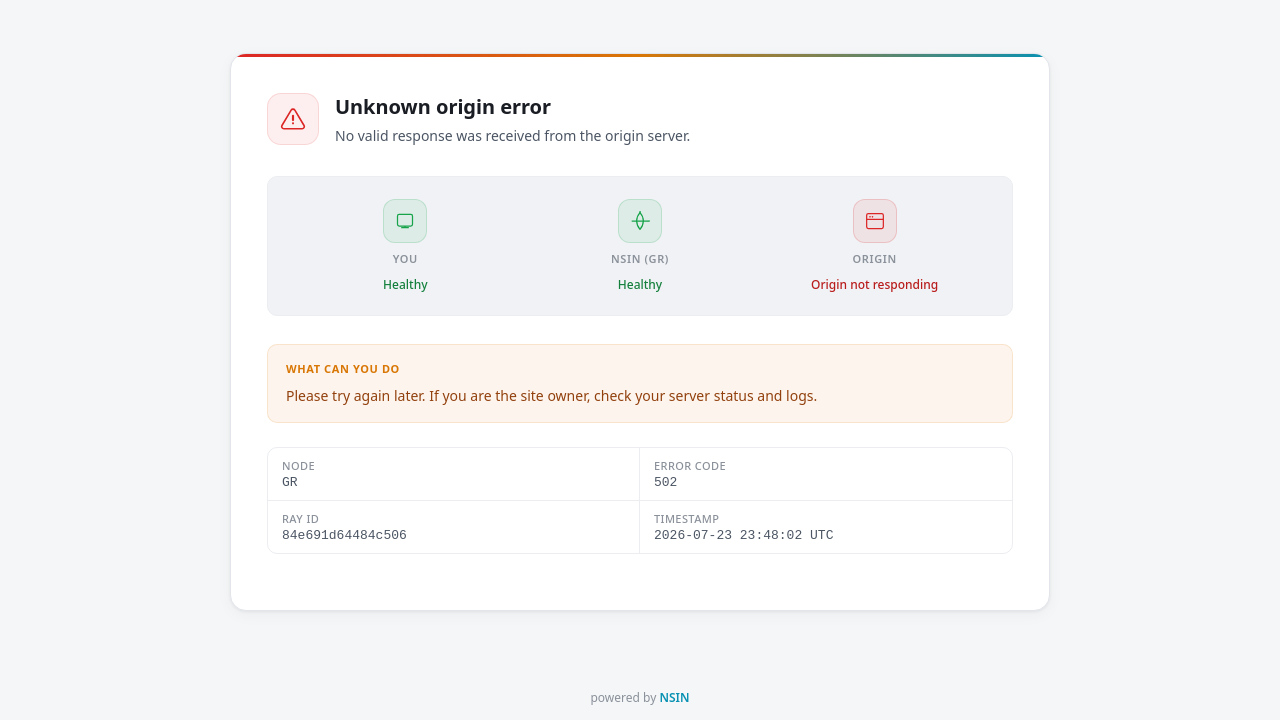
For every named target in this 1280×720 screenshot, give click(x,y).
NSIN (674, 697)
